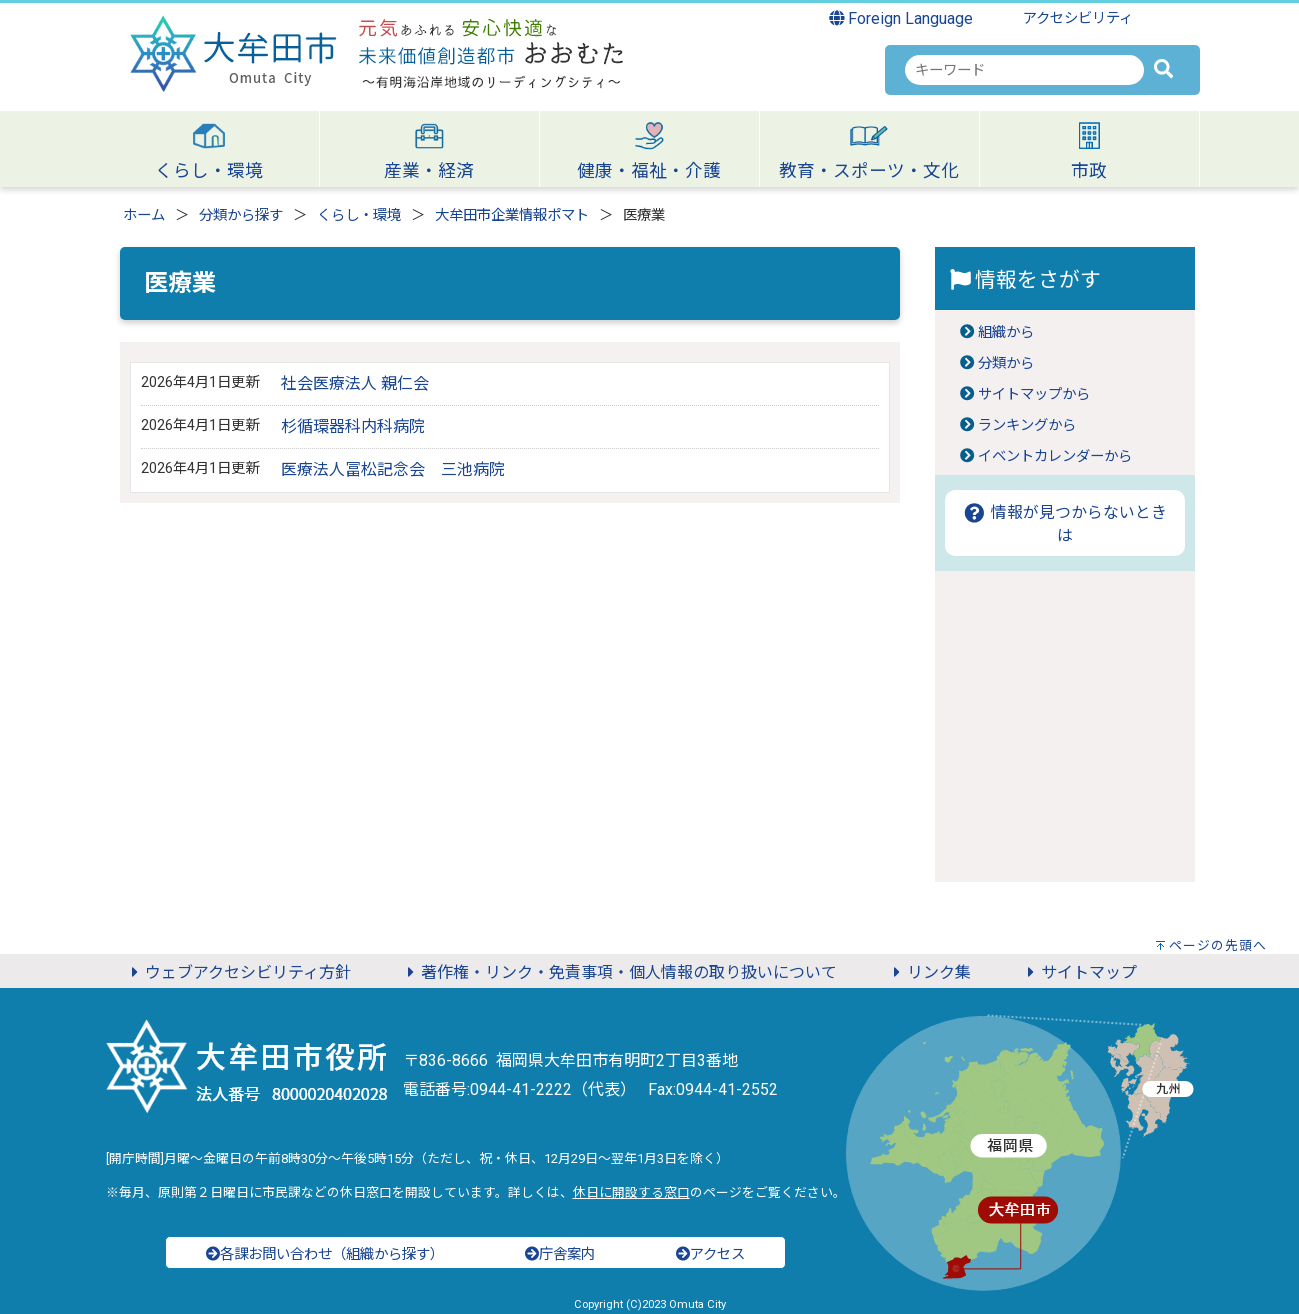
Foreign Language (901, 18)
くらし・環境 (359, 215)
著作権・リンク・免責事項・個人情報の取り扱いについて (619, 972)
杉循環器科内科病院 (353, 426)
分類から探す (241, 215)
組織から (1006, 332)
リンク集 (929, 972)
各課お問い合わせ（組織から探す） (325, 1254)
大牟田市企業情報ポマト (512, 215)
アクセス (710, 1254)
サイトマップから (1034, 394)
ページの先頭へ (1218, 945)
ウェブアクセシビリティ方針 (238, 972)
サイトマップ (1079, 972)
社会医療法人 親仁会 (355, 383)
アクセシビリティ (1078, 18)
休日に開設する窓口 (631, 1192)
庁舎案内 (560, 1254)
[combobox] (1024, 70)
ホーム (144, 215)
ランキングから (1027, 425)
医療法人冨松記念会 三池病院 (393, 469)
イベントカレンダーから (1055, 456)
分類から (1006, 363)
